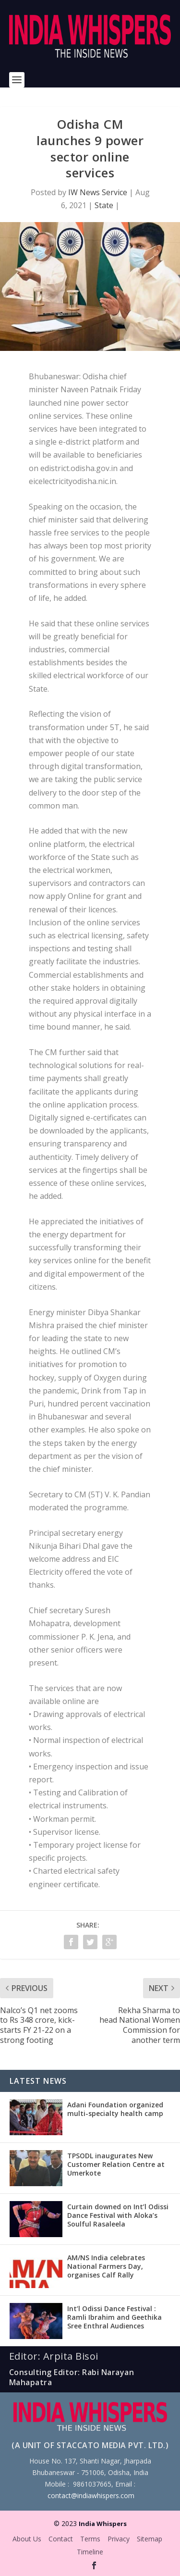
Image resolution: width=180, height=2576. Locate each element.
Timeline (90, 2551)
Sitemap (149, 2538)
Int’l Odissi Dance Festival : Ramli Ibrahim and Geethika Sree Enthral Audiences (114, 2317)
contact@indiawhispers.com (91, 2495)
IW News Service (97, 192)
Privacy (119, 2538)
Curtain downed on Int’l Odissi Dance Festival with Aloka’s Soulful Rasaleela (117, 2215)
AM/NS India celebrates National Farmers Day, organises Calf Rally (106, 2266)
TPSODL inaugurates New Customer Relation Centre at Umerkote (116, 2164)
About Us (26, 2538)
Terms (90, 2538)
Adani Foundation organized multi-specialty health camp (115, 2109)
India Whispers (103, 2523)
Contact (60, 2538)
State (104, 205)
